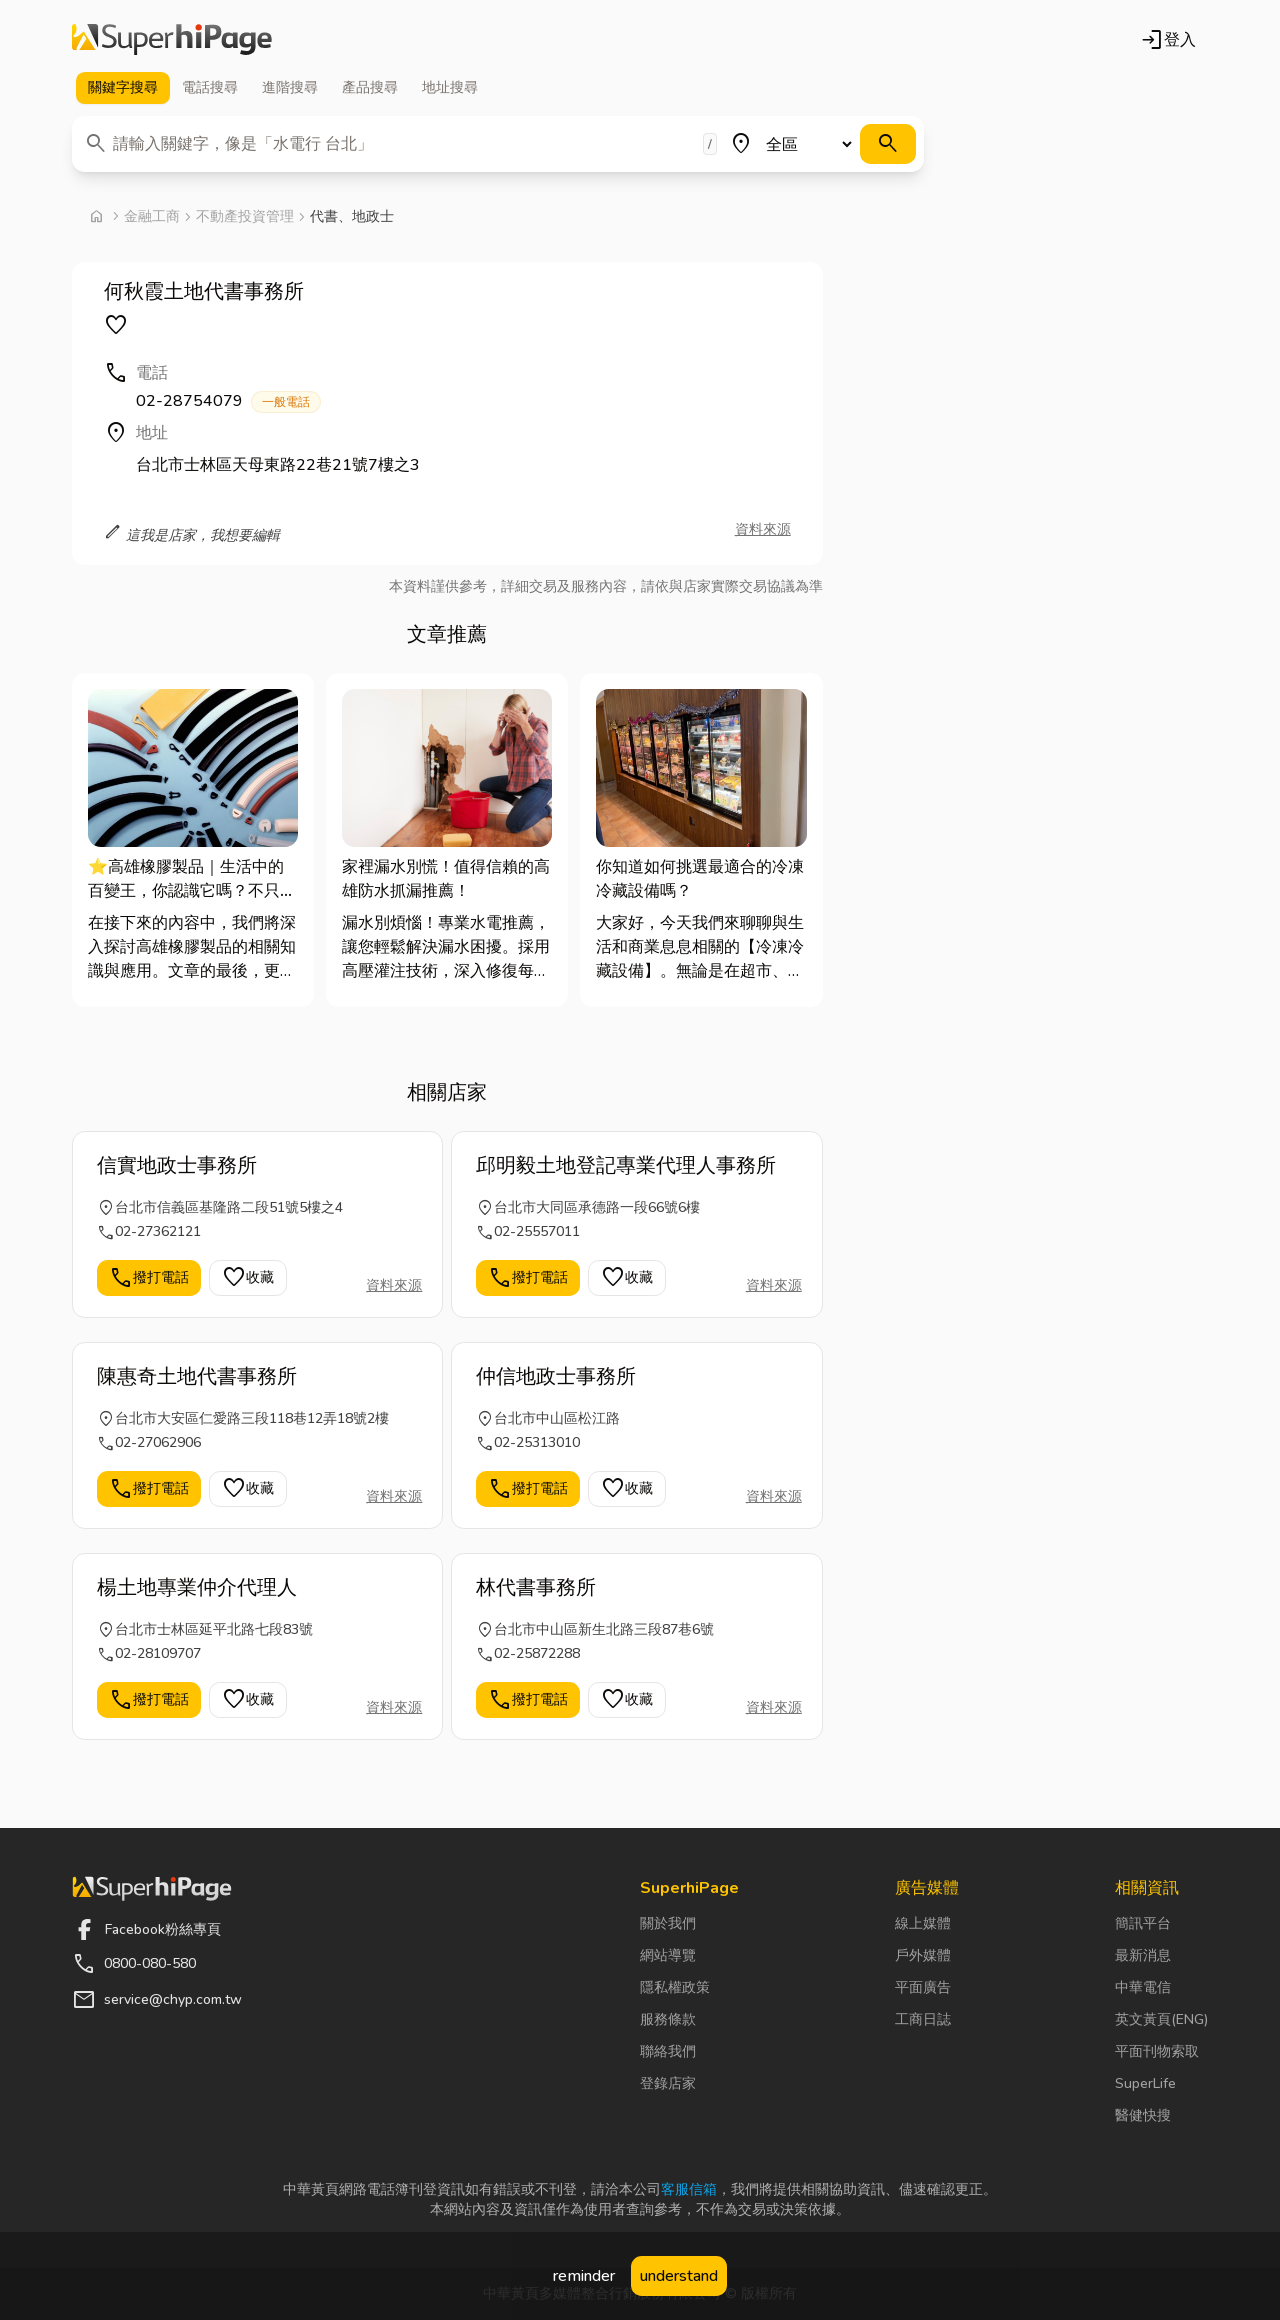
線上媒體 (923, 1923)
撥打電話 (149, 1278)
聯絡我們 (668, 2051)
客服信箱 (689, 2189)
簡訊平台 (1143, 1923)
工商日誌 (923, 2019)
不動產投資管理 (245, 216)
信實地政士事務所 (177, 1165)
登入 (1168, 40)
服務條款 (668, 2019)
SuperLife (1145, 2083)
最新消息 (1143, 1955)
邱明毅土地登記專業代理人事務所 (626, 1165)
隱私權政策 (675, 1987)
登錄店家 (668, 2083)
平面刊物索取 (1157, 2051)
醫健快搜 (1143, 2115)
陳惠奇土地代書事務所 (197, 1376)
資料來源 (763, 529)
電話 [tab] (210, 88)
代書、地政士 (352, 216)
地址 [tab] (450, 88)
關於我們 (668, 1923)
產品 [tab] (370, 88)
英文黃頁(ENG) (1161, 2019)
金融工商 (152, 216)
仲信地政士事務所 (556, 1376)
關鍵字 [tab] (123, 88)
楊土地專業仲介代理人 (197, 1587)
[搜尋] (888, 144)
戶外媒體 (923, 1955)
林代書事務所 (536, 1587)
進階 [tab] (290, 88)
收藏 (248, 1278)
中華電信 (1143, 1987)
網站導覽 (668, 1955)
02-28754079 (228, 401)
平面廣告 (923, 1987)
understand (679, 2276)
